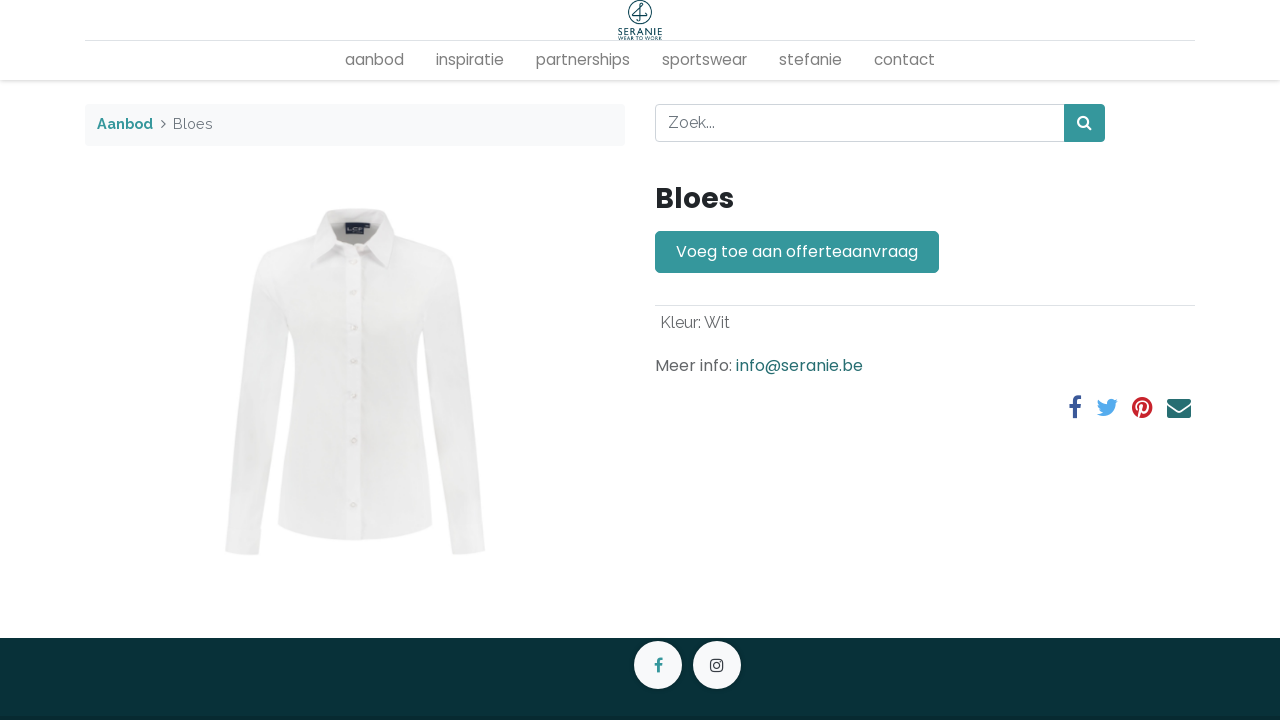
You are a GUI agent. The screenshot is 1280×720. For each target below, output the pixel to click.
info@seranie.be (799, 365)
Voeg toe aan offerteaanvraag (797, 251)
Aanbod (125, 123)
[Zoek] (1084, 123)
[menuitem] (374, 60)
